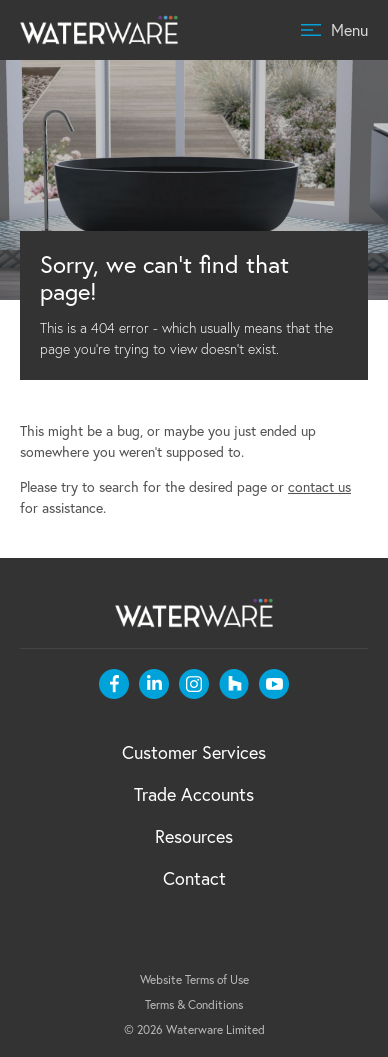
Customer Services (194, 752)
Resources (194, 836)
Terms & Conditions (194, 1004)
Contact (194, 878)
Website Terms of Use (194, 979)
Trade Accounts (194, 794)
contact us (319, 486)
